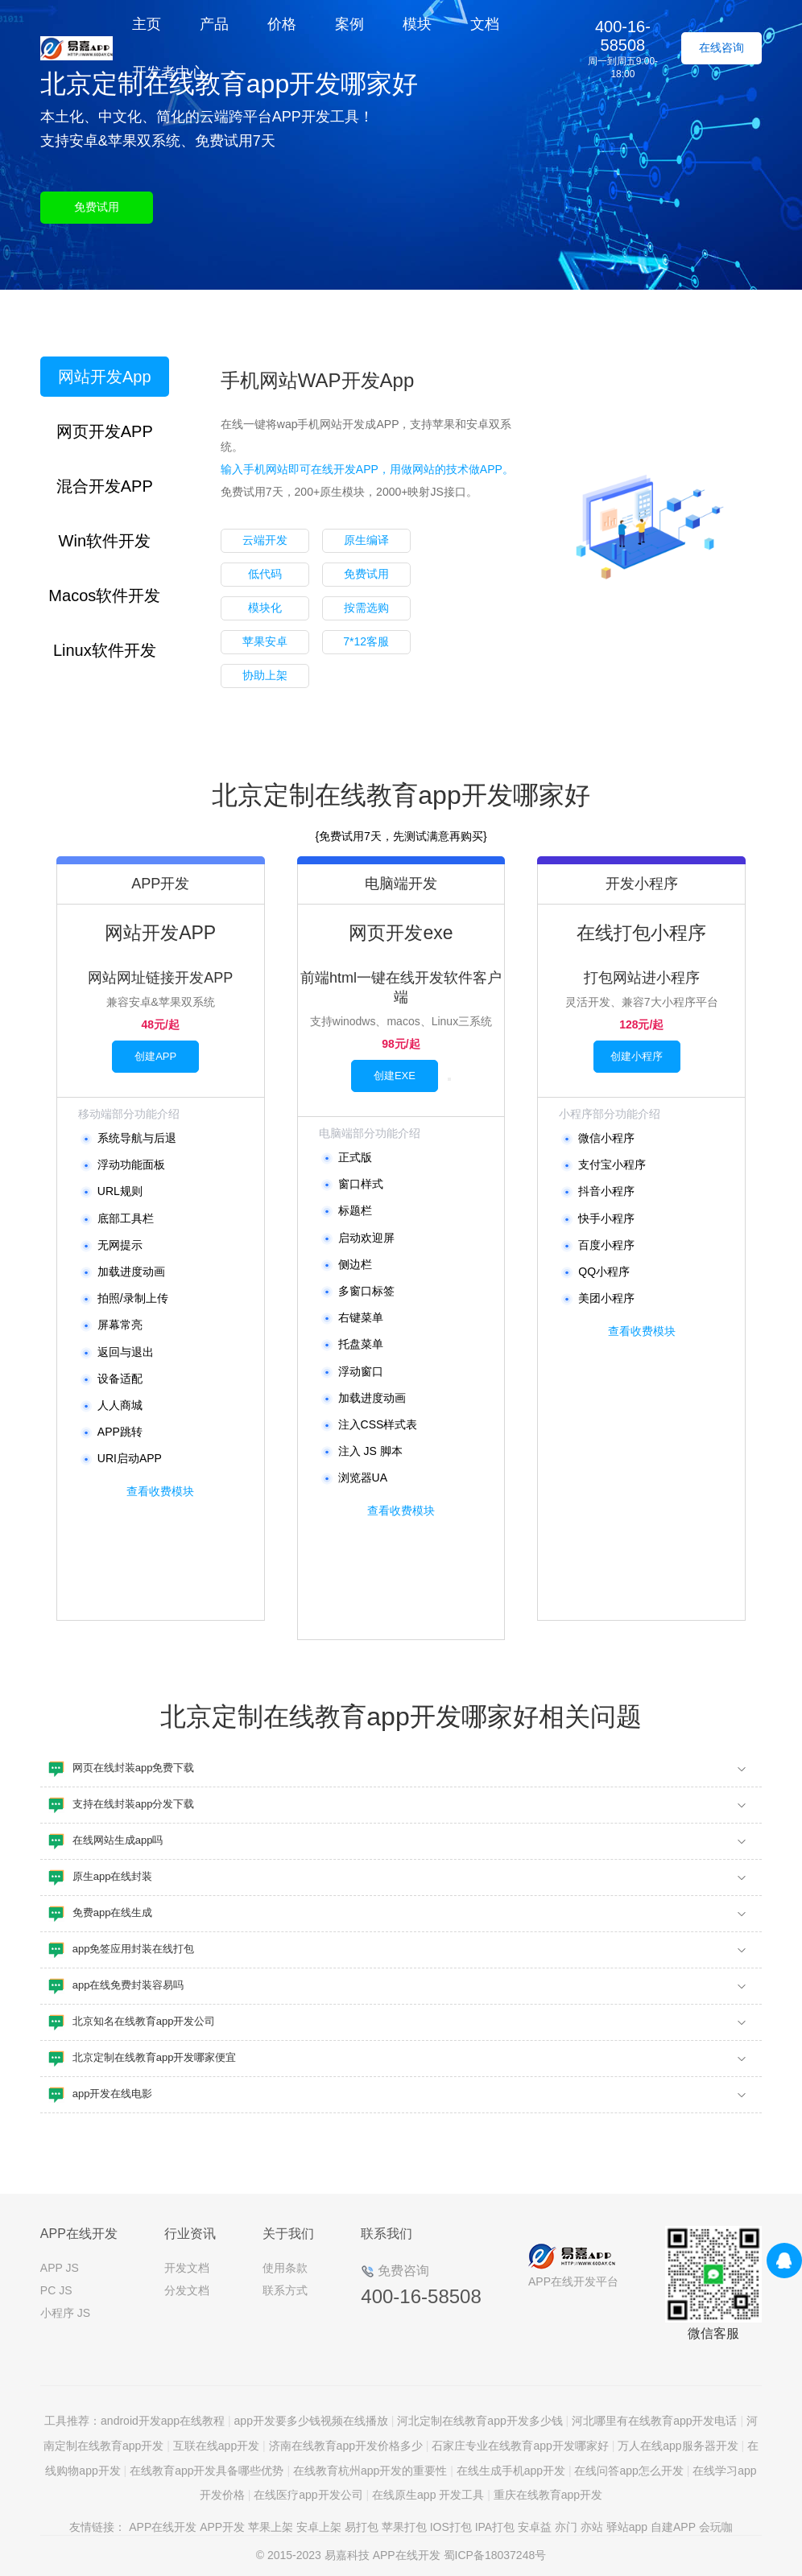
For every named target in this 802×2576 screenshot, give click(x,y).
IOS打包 (451, 2526)
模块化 (265, 607)
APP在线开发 (162, 2526)
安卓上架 (318, 2526)
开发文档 (186, 2267)
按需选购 (366, 607)
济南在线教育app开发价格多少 (346, 2445)
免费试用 (96, 206)
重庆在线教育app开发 (548, 2494)
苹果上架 (270, 2526)
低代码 (265, 573)
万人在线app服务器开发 (678, 2445)
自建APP (673, 2526)
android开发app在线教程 (163, 2420)
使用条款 (285, 2267)
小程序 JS (65, 2312)
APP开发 (222, 2526)
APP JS (59, 2267)
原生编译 (366, 540)
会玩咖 (716, 2526)
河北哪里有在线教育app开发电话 (654, 2420)
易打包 (361, 2526)
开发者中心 (168, 72)
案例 (349, 24)
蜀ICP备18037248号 (495, 2555)
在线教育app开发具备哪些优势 (206, 2470)
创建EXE (394, 1076)
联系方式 (285, 2290)
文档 (484, 24)
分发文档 (186, 2290)
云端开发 (264, 540)
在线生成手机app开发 (511, 2470)
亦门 (566, 2526)
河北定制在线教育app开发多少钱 (479, 2420)
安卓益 (535, 2526)
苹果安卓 (264, 641)
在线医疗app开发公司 (308, 2494)
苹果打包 (404, 2526)
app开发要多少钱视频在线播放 (311, 2420)
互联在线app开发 (216, 2445)
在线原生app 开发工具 (428, 2494)
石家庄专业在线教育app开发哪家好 (520, 2445)
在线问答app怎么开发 (628, 2470)
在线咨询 (721, 47)
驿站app (626, 2526)
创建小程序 (636, 1056)
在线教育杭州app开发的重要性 (370, 2470)
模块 (417, 24)
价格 (281, 24)
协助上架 (264, 675)
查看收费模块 (160, 1491)
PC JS (56, 2290)
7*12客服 (366, 641)
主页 (146, 24)
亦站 (592, 2526)
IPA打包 (495, 2526)
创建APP (155, 1056)
